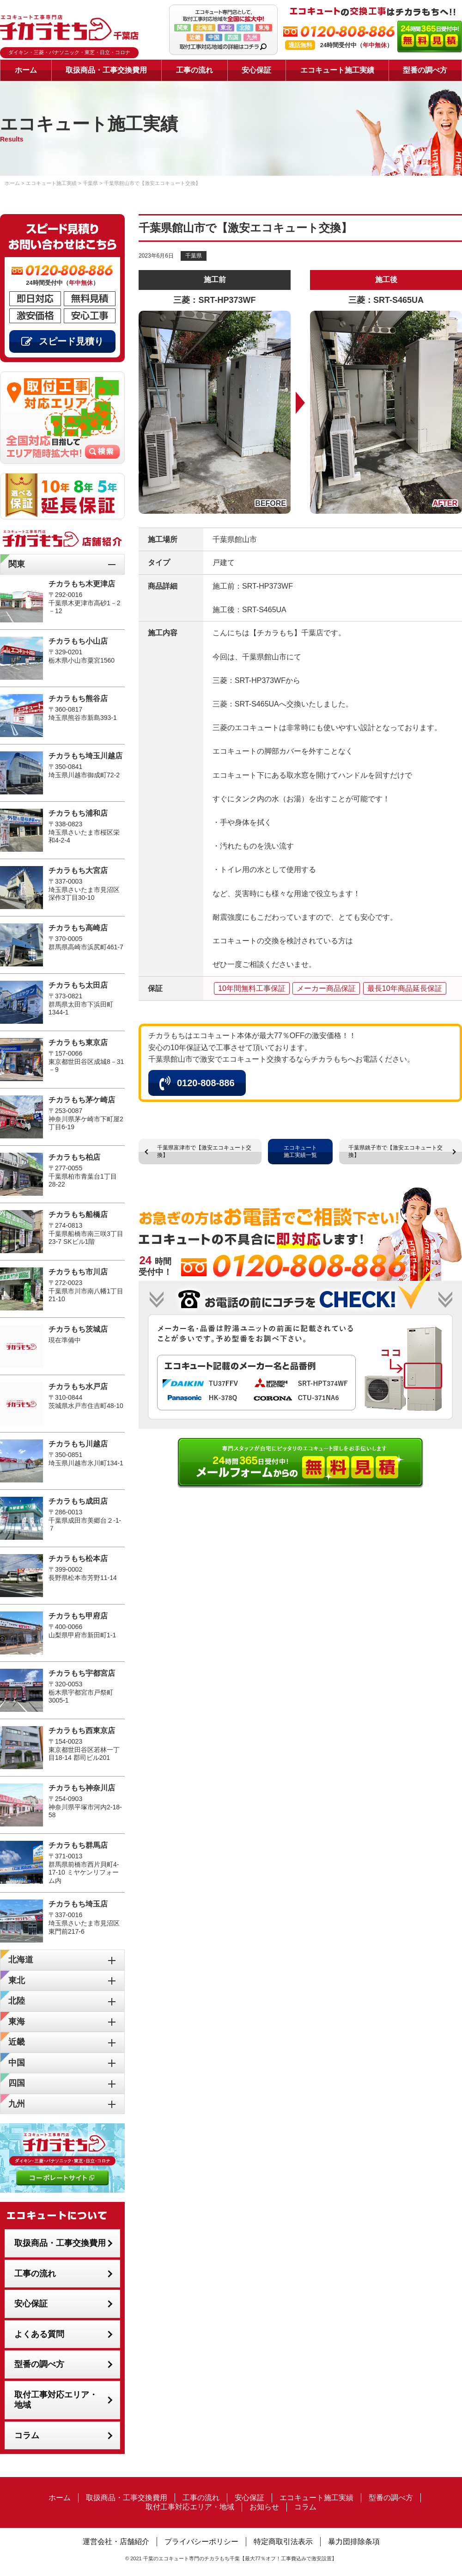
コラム (26, 2435)
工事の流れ (194, 70)
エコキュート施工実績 (337, 70)
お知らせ (264, 2507)
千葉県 (193, 255)
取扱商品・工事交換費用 (106, 70)
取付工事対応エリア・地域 (55, 2400)
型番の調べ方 (425, 70)
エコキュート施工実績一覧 (300, 1151)
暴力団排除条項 (354, 2541)
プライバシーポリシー (201, 2541)
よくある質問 (39, 2334)
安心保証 (256, 70)
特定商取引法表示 (283, 2541)
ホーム (26, 70)
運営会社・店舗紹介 (116, 2541)
